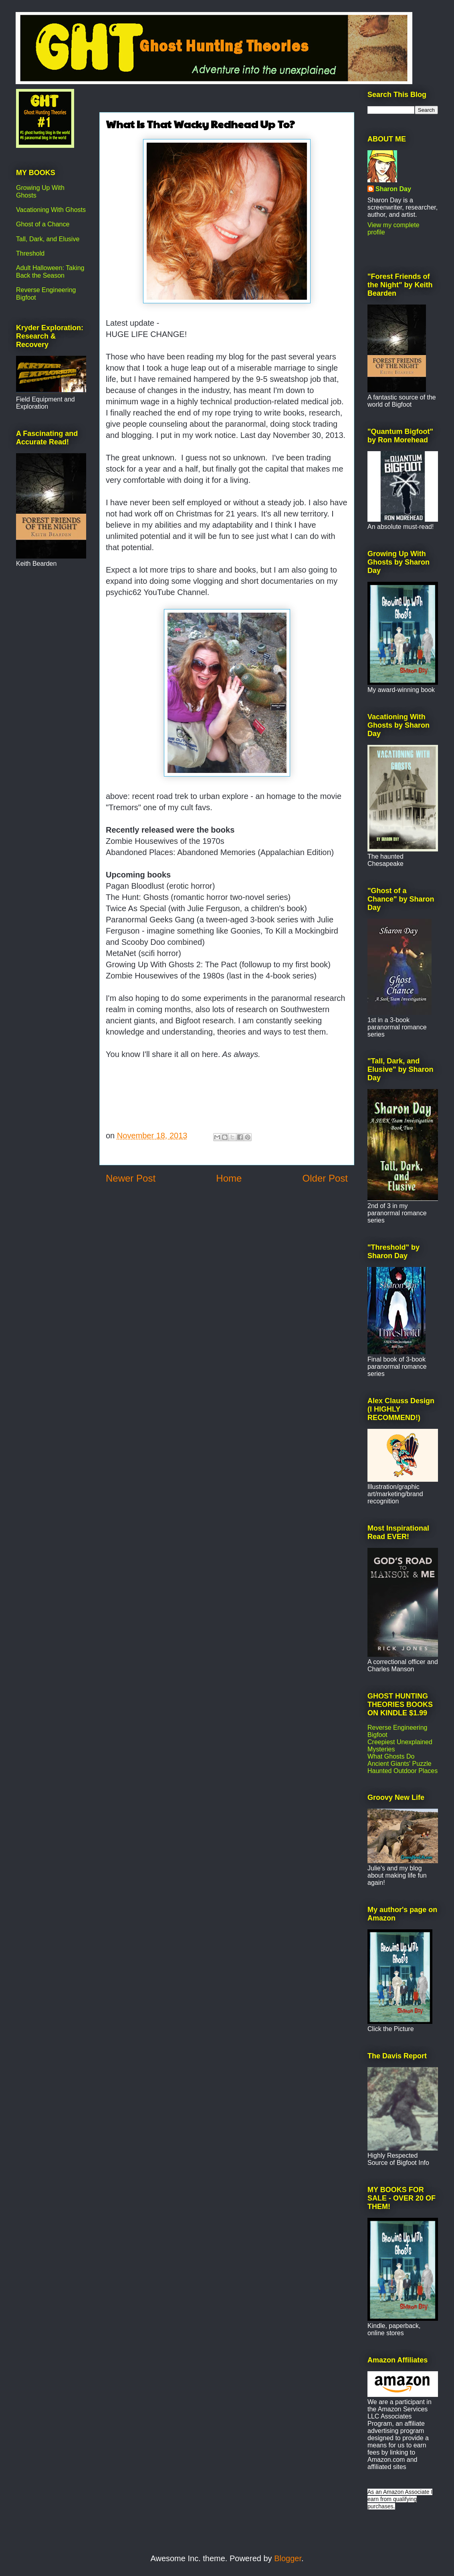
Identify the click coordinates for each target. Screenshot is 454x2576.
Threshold (30, 253)
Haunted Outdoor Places (402, 1770)
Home (229, 1178)
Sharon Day (393, 189)
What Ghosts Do (390, 1756)
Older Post (325, 1178)
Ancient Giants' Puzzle (399, 1763)
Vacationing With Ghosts (51, 209)
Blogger (287, 2558)
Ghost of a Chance (42, 224)
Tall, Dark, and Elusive (47, 239)
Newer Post (130, 1178)
